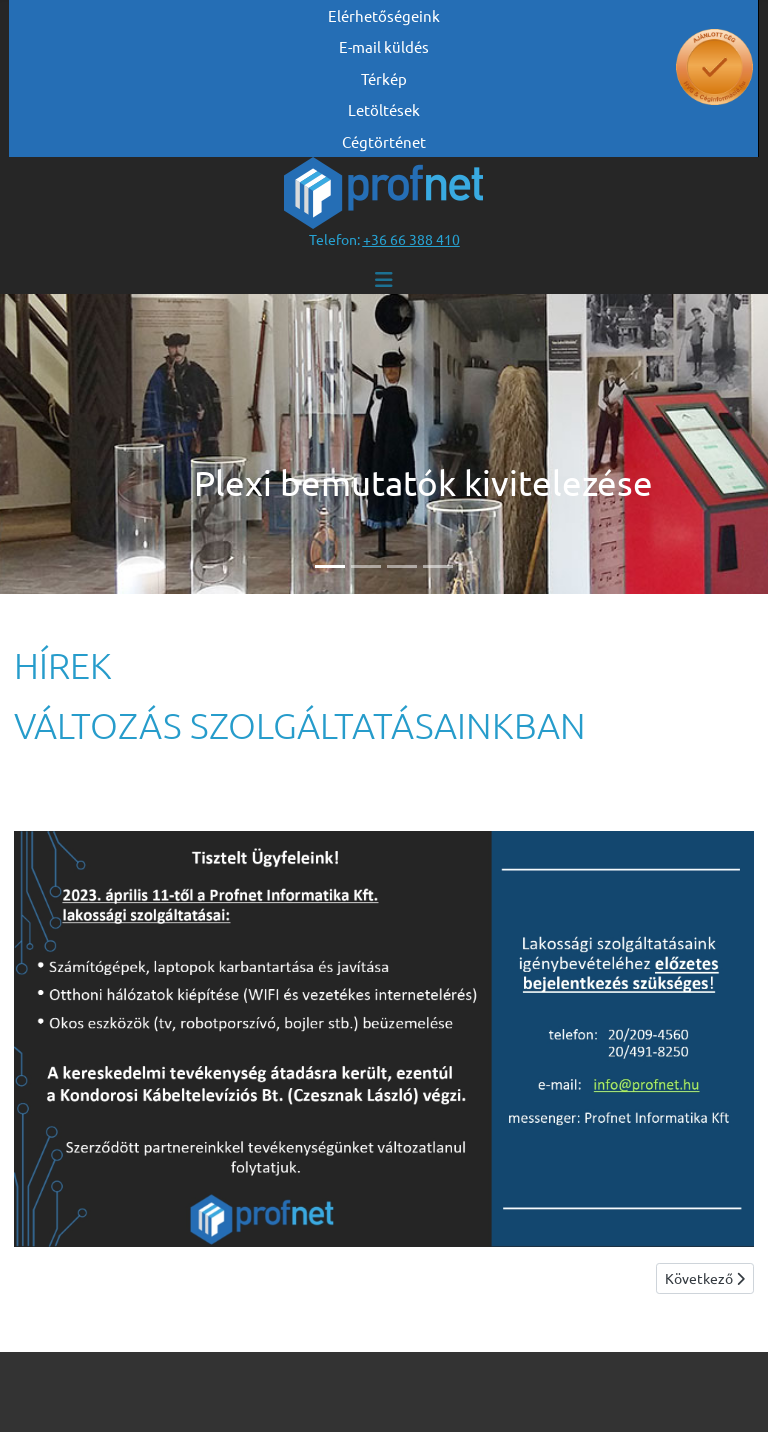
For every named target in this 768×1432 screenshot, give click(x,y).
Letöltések (384, 109)
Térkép (384, 78)
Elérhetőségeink (384, 15)
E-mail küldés (384, 46)
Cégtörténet (384, 141)
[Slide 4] (438, 566)
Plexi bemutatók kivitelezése (423, 483)
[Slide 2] (366, 566)
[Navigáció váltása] (384, 279)
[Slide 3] (402, 566)
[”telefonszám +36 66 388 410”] (411, 239)
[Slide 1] (330, 566)
